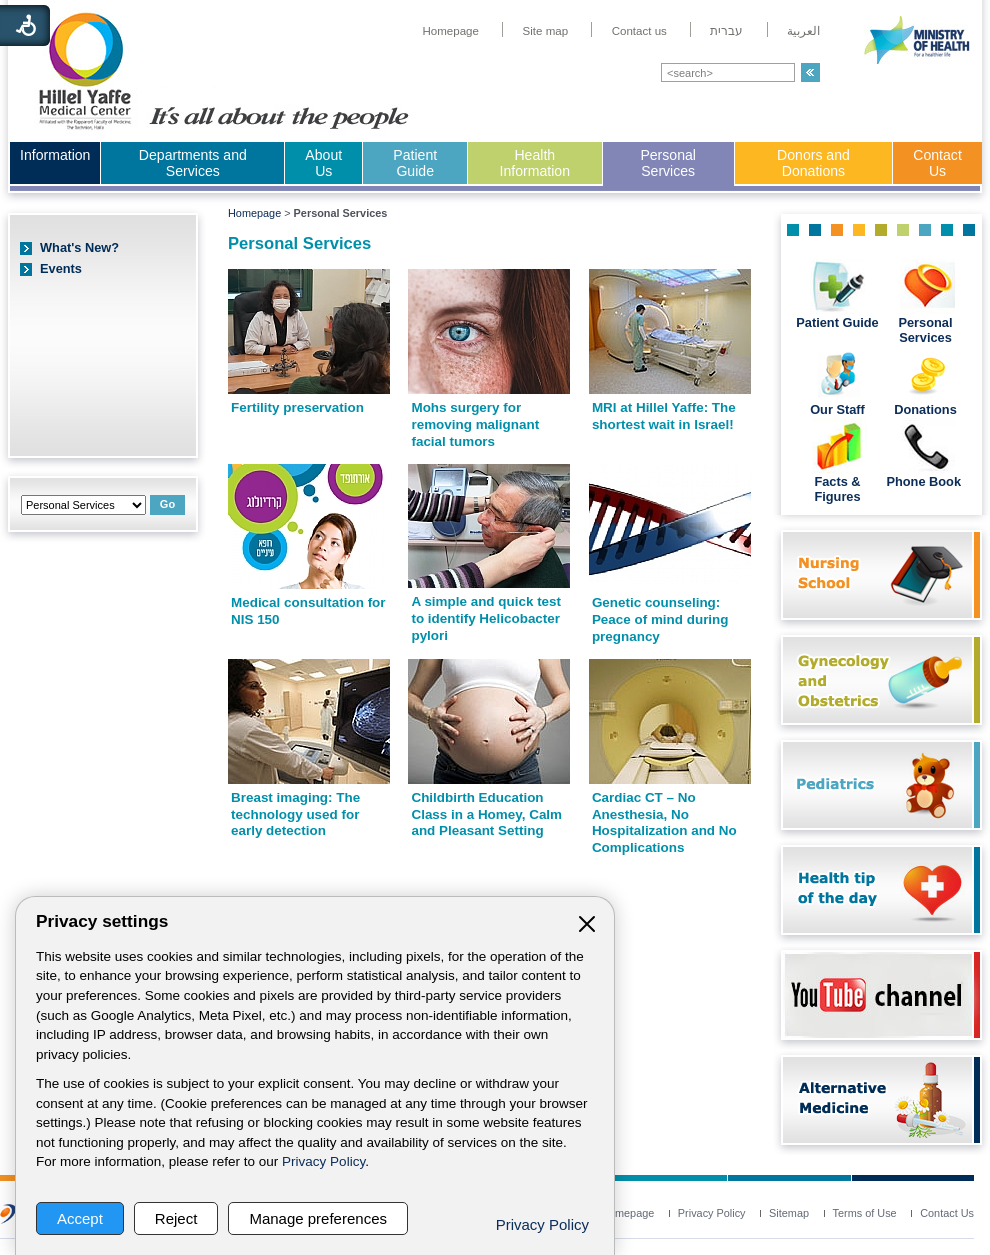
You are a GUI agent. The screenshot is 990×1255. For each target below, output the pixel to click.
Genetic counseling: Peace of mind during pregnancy (660, 619)
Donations (925, 409)
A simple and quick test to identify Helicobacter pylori (486, 618)
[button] (810, 72)
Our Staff (837, 409)
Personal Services (668, 163)
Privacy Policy (323, 1161)
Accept (80, 1218)
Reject (176, 1218)
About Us (323, 163)
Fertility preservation (297, 407)
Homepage (254, 213)
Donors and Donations (813, 163)
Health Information (535, 163)
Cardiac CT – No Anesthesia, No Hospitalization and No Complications (664, 822)
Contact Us (937, 163)
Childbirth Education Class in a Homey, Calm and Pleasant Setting (486, 814)
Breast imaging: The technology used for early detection (295, 814)
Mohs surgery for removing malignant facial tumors (475, 424)
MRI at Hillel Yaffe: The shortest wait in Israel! (664, 416)
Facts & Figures (837, 489)
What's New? (79, 247)
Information (55, 155)
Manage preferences (318, 1218)
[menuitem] (450, 31)
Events (61, 268)
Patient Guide (415, 163)
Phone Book (925, 481)
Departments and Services (193, 163)
